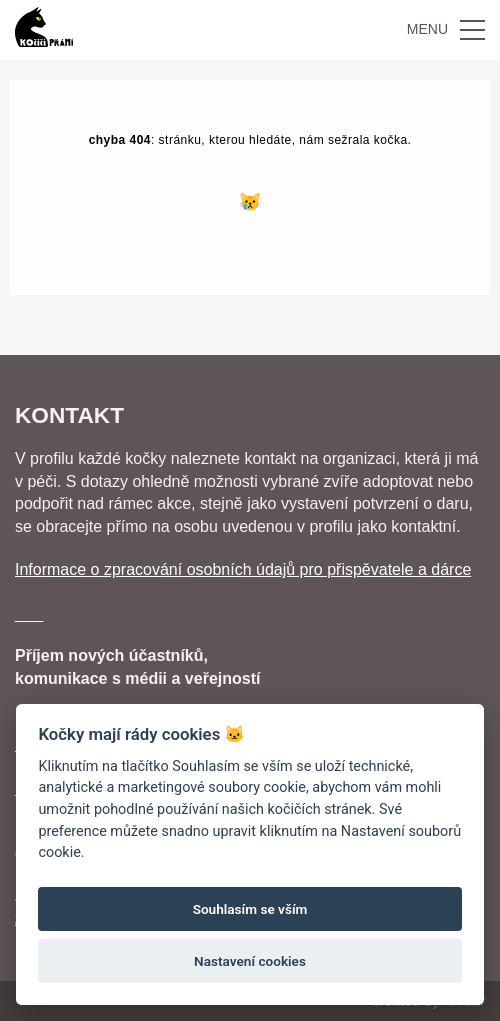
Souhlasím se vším (250, 909)
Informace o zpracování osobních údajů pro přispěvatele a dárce (243, 569)
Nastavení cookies (250, 961)
